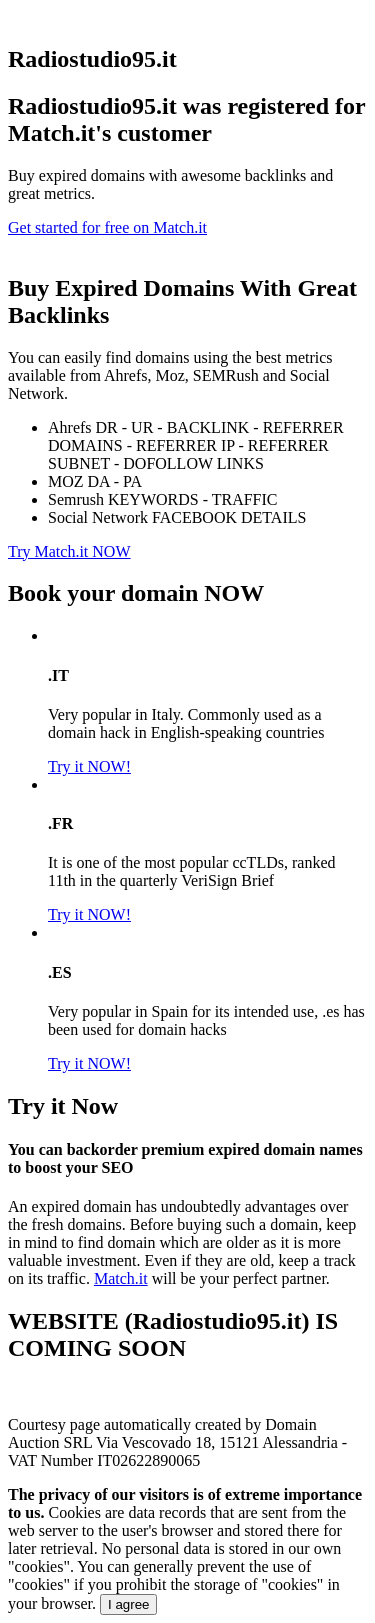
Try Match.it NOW (69, 551)
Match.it (121, 1278)
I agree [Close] (129, 1604)
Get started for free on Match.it (107, 227)
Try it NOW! (89, 766)
